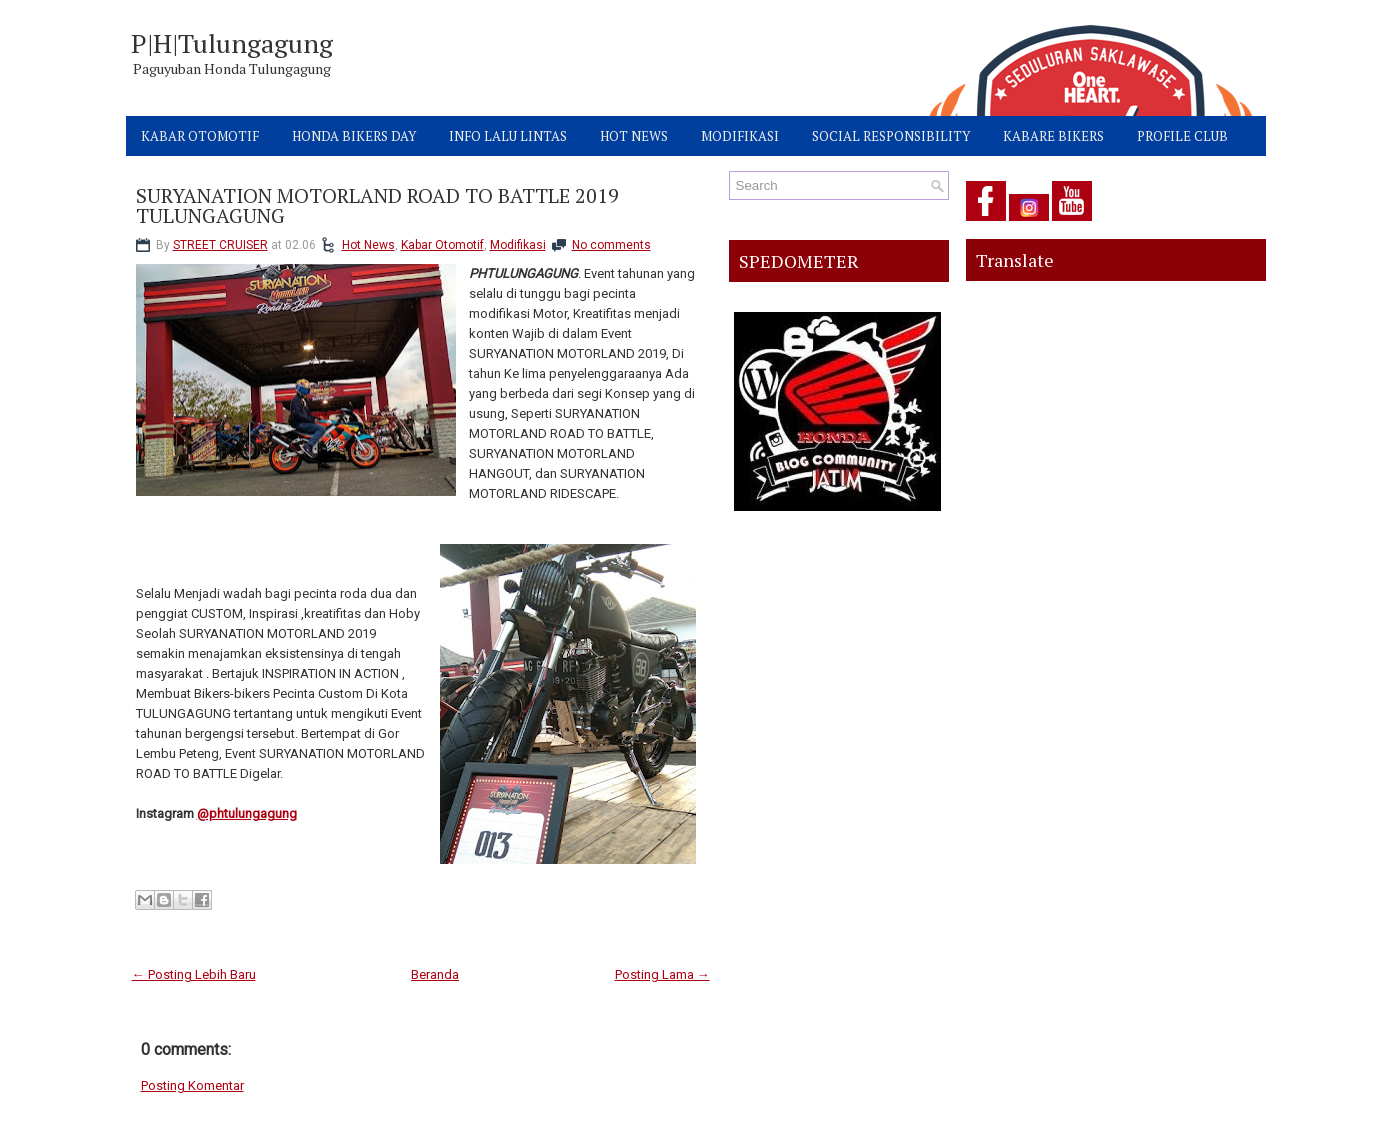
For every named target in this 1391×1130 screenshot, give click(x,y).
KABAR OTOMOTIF (200, 136)
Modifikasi (518, 245)
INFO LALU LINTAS (508, 136)
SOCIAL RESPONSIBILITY (891, 136)
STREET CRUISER (220, 245)
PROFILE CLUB (1182, 136)
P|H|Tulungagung (232, 43)
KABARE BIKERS (1053, 136)
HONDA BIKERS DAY (354, 136)
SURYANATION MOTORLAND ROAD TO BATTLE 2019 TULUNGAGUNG (377, 206)
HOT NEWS (634, 136)
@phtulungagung (247, 813)
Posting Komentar (192, 1085)
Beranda (435, 974)
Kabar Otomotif (442, 245)
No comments (611, 245)
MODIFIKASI (740, 136)
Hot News (368, 245)
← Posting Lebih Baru (194, 974)
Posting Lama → (662, 974)
